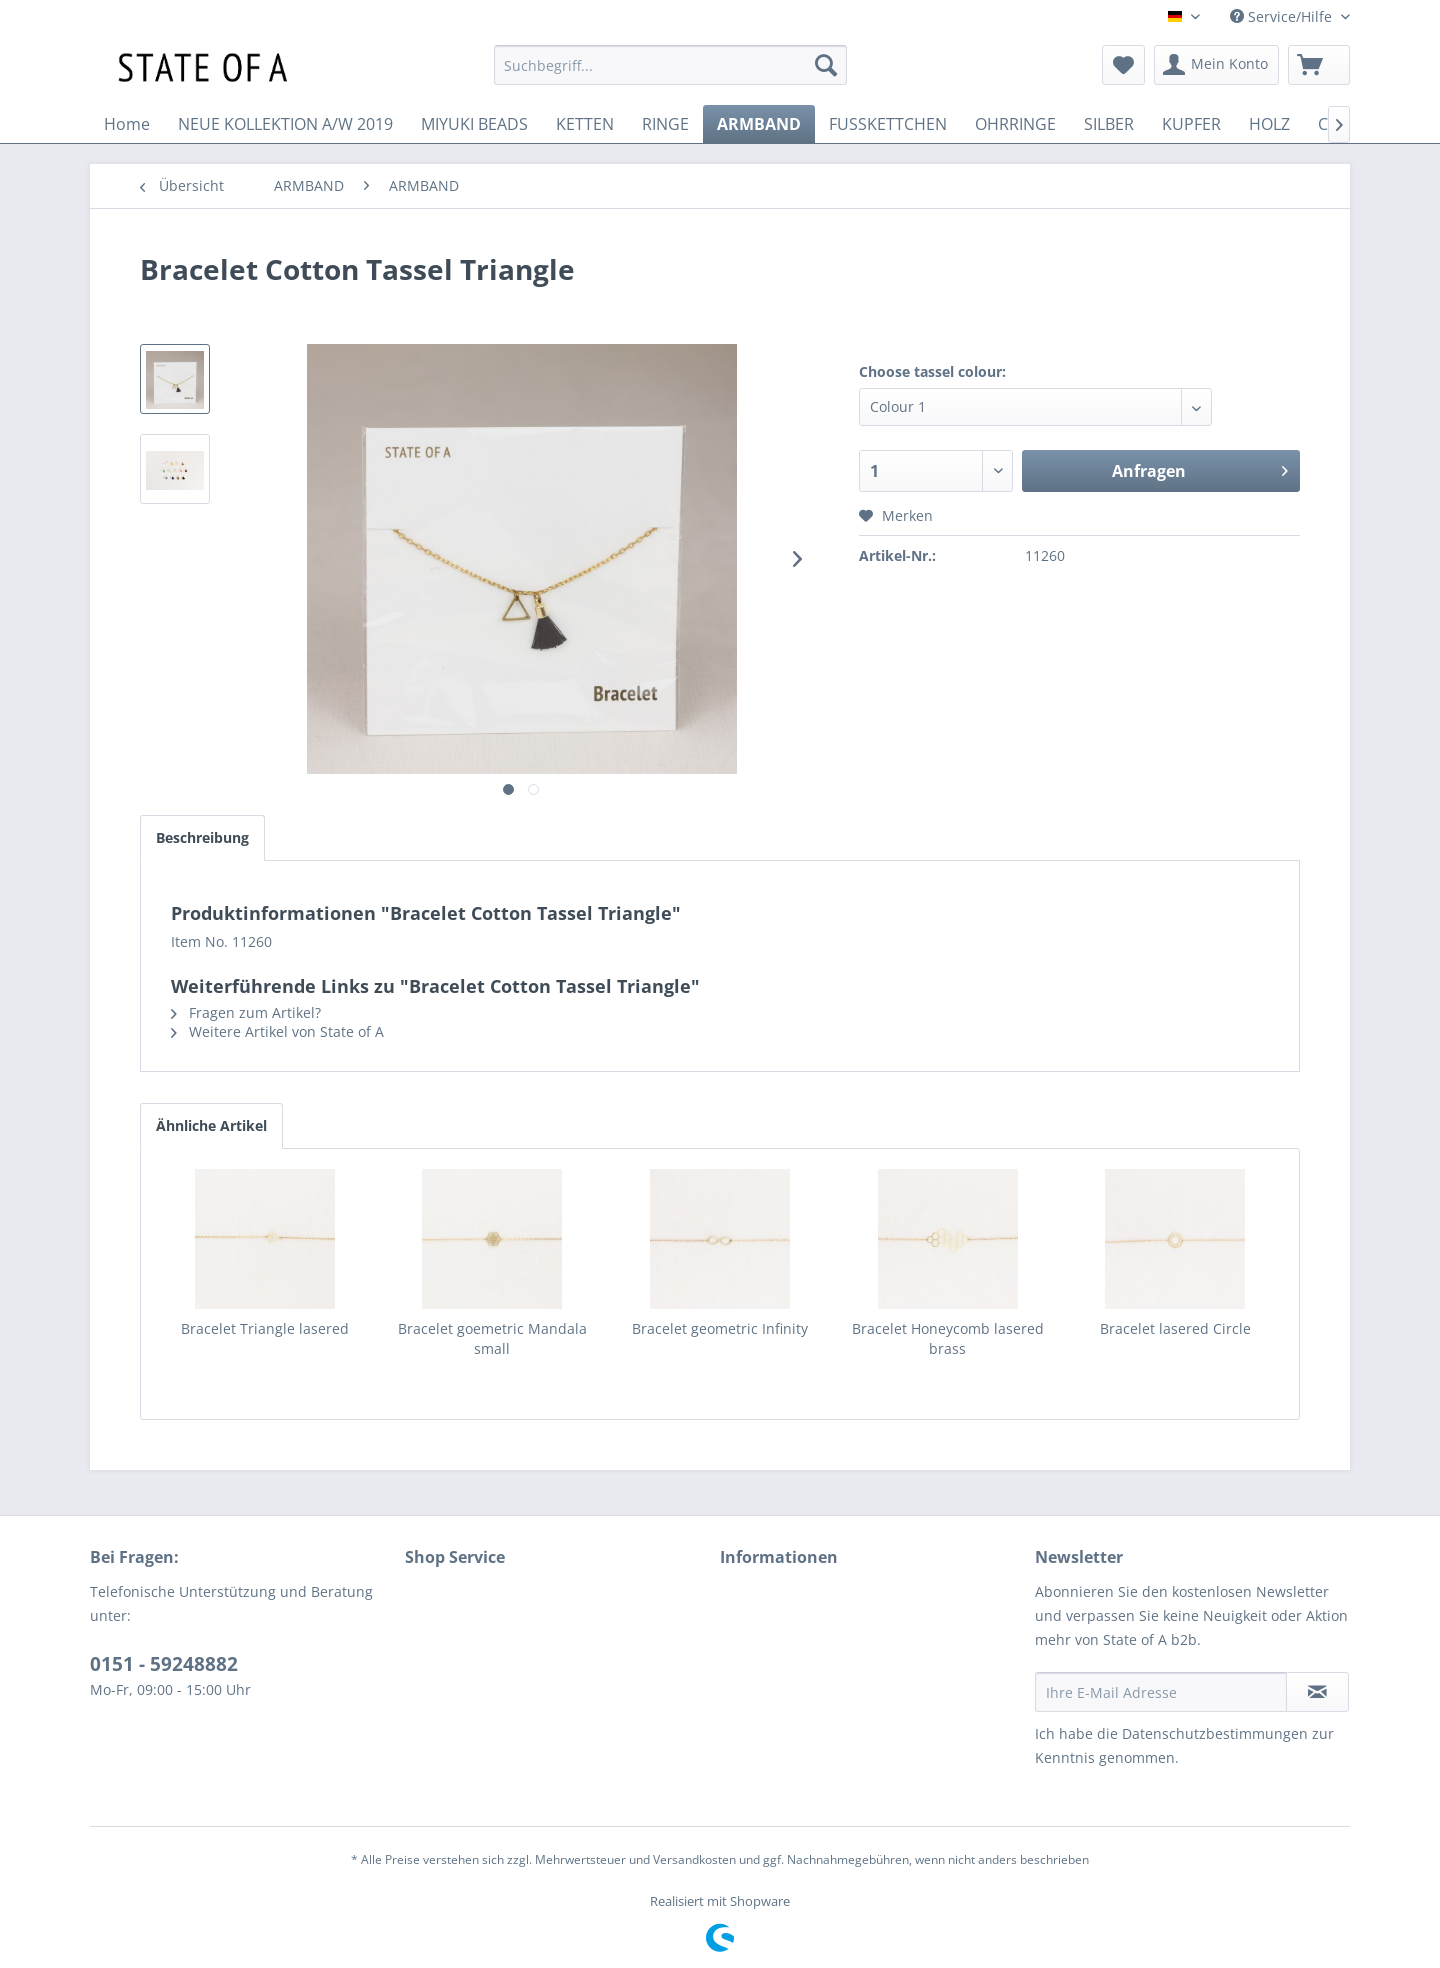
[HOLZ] (1269, 124)
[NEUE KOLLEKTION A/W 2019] (285, 124)
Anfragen (1200, 468)
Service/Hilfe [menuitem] (1283, 16)
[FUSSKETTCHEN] (888, 124)
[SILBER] (1109, 124)
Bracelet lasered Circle (1175, 1328)
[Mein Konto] (1216, 65)
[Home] (127, 124)
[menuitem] (670, 65)
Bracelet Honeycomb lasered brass (948, 1338)
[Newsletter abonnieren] (1317, 1692)
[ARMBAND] (759, 124)
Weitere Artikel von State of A (277, 1031)
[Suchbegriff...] (670, 65)
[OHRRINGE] (1015, 124)
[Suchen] (826, 65)
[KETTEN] (585, 124)
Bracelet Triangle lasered (265, 1328)
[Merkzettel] (1123, 65)
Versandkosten (694, 1859)
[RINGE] (665, 124)
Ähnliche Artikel (211, 1125)
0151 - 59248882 (164, 1664)
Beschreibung (202, 837)
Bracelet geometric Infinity (720, 1328)
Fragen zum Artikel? (246, 1012)
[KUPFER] (1191, 124)
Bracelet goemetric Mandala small (492, 1338)
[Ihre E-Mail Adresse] (1161, 1692)
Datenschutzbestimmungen (1215, 1733)
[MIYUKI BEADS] (474, 124)
